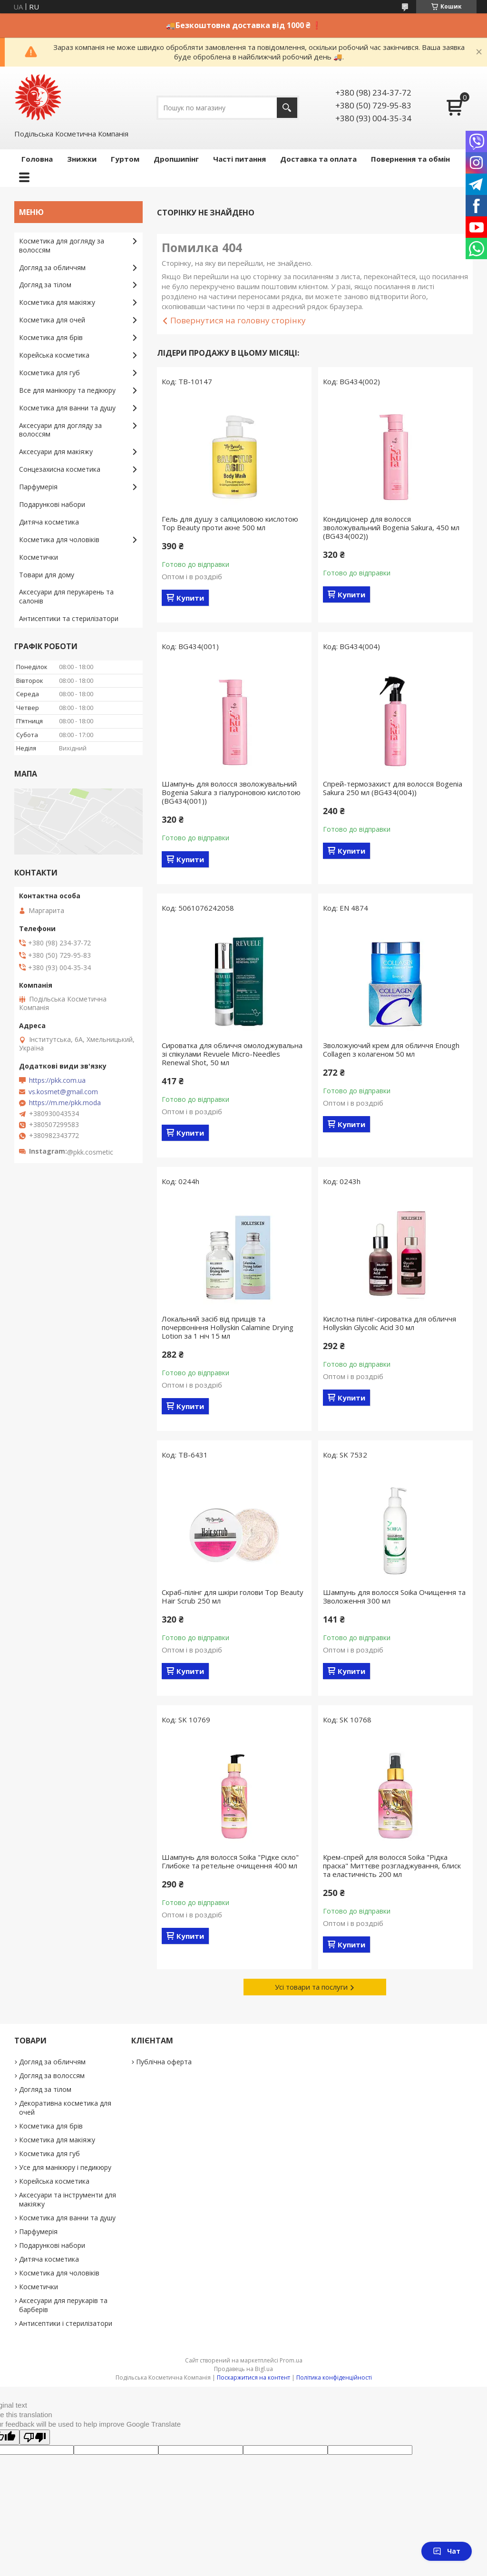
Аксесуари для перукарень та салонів (66, 596)
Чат (446, 2551)
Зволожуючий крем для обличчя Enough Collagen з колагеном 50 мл (391, 1049)
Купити (190, 598)
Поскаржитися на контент (253, 2377)
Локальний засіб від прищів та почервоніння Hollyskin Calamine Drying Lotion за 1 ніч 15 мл (227, 1327)
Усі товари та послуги (311, 1987)
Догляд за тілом (45, 284)
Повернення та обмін (410, 159)
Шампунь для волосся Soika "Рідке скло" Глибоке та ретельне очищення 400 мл (230, 1861)
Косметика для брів (51, 337)
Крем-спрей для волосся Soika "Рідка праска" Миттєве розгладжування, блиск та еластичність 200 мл (392, 1865)
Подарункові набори (52, 504)
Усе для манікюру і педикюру (65, 2167)
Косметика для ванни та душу (67, 407)
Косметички (38, 557)
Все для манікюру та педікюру (67, 390)
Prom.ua (291, 2360)
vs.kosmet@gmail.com (63, 1092)
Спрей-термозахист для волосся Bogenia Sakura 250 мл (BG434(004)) (392, 788)
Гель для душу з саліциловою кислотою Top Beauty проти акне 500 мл (230, 523)
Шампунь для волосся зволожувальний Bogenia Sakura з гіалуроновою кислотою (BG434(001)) (231, 792)
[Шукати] (287, 107)
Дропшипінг (176, 159)
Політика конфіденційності (334, 2377)
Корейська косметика (54, 355)
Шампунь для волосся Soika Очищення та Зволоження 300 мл (394, 1596)
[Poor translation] (34, 2437)
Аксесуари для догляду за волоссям (60, 430)
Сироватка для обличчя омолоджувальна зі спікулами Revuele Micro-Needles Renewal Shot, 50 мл (232, 1054)
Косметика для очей (52, 319)
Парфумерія (38, 486)
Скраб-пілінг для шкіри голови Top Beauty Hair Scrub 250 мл (232, 1596)
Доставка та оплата (318, 159)
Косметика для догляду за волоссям (61, 245)
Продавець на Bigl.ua (243, 2369)
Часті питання (239, 159)
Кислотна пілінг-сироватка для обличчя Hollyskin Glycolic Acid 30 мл (389, 1323)
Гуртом (125, 159)
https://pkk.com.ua (57, 1080)
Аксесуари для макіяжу (56, 451)
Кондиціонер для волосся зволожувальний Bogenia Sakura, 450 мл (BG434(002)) (391, 527)
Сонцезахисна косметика (59, 469)
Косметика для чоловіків (59, 539)
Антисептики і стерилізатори (65, 2323)
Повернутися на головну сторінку (238, 320)
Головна (37, 159)
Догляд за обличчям (52, 267)
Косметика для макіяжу (57, 302)
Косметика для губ (49, 372)
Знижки (82, 159)
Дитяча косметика (49, 521)
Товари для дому (46, 574)
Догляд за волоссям (52, 2075)
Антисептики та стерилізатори (68, 618)
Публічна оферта (164, 2061)
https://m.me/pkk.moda (65, 1102)
